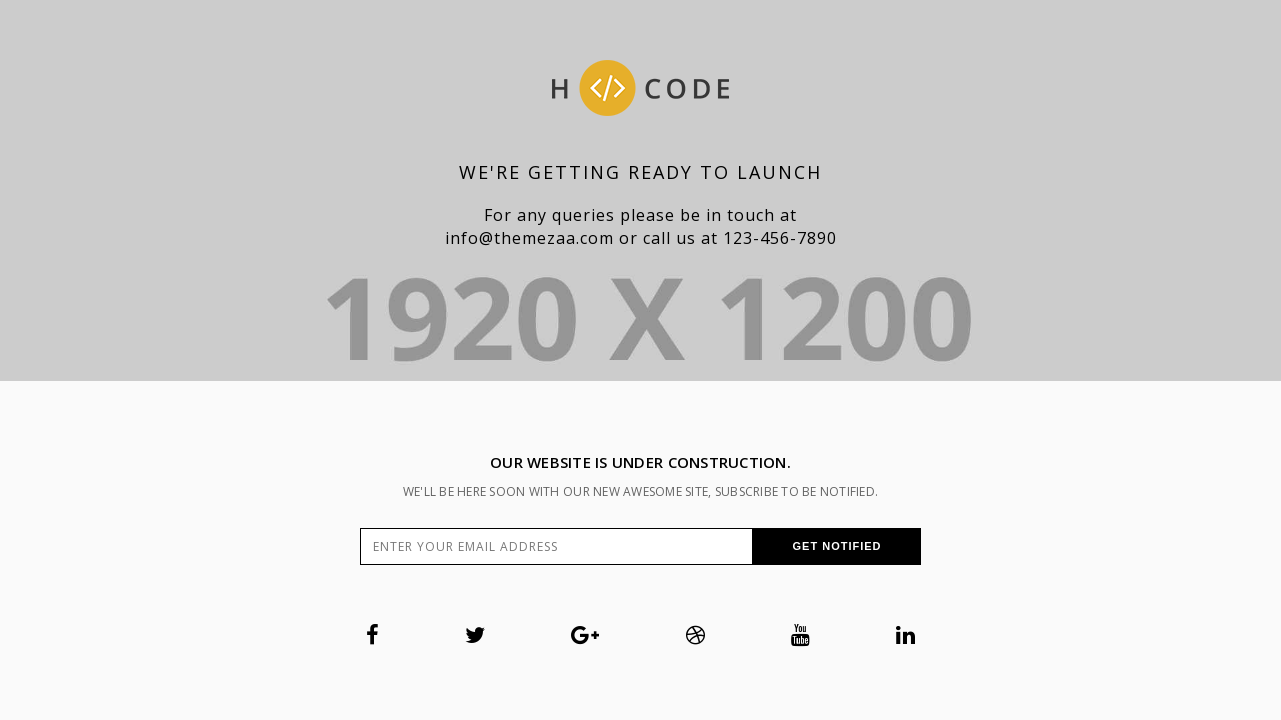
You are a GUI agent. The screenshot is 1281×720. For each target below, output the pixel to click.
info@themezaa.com (529, 238)
